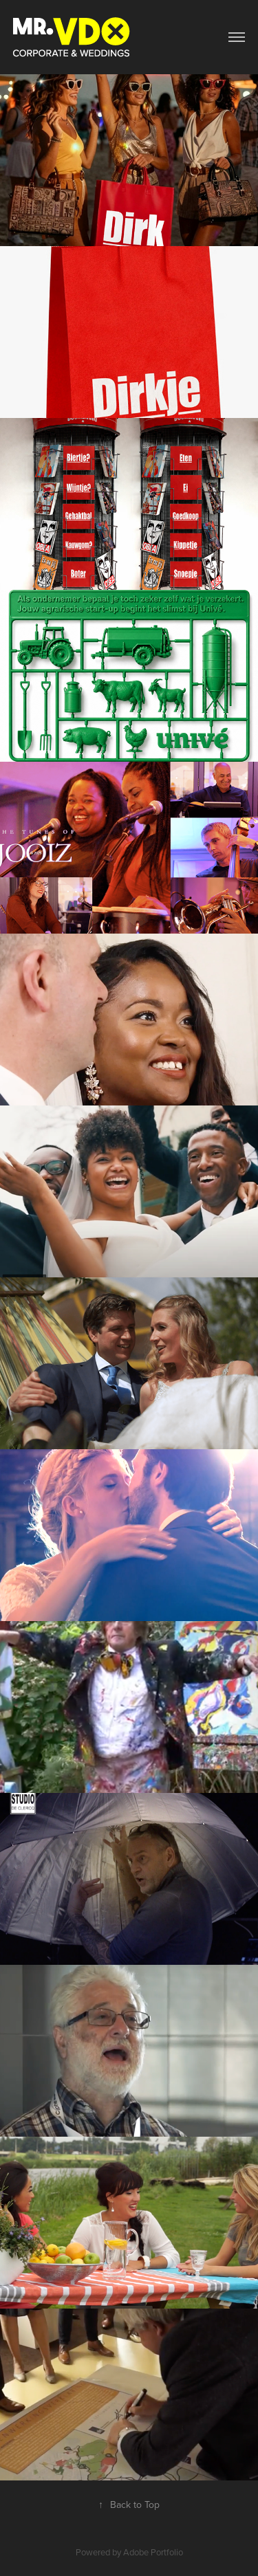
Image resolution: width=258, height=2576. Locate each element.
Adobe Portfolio (153, 2552)
